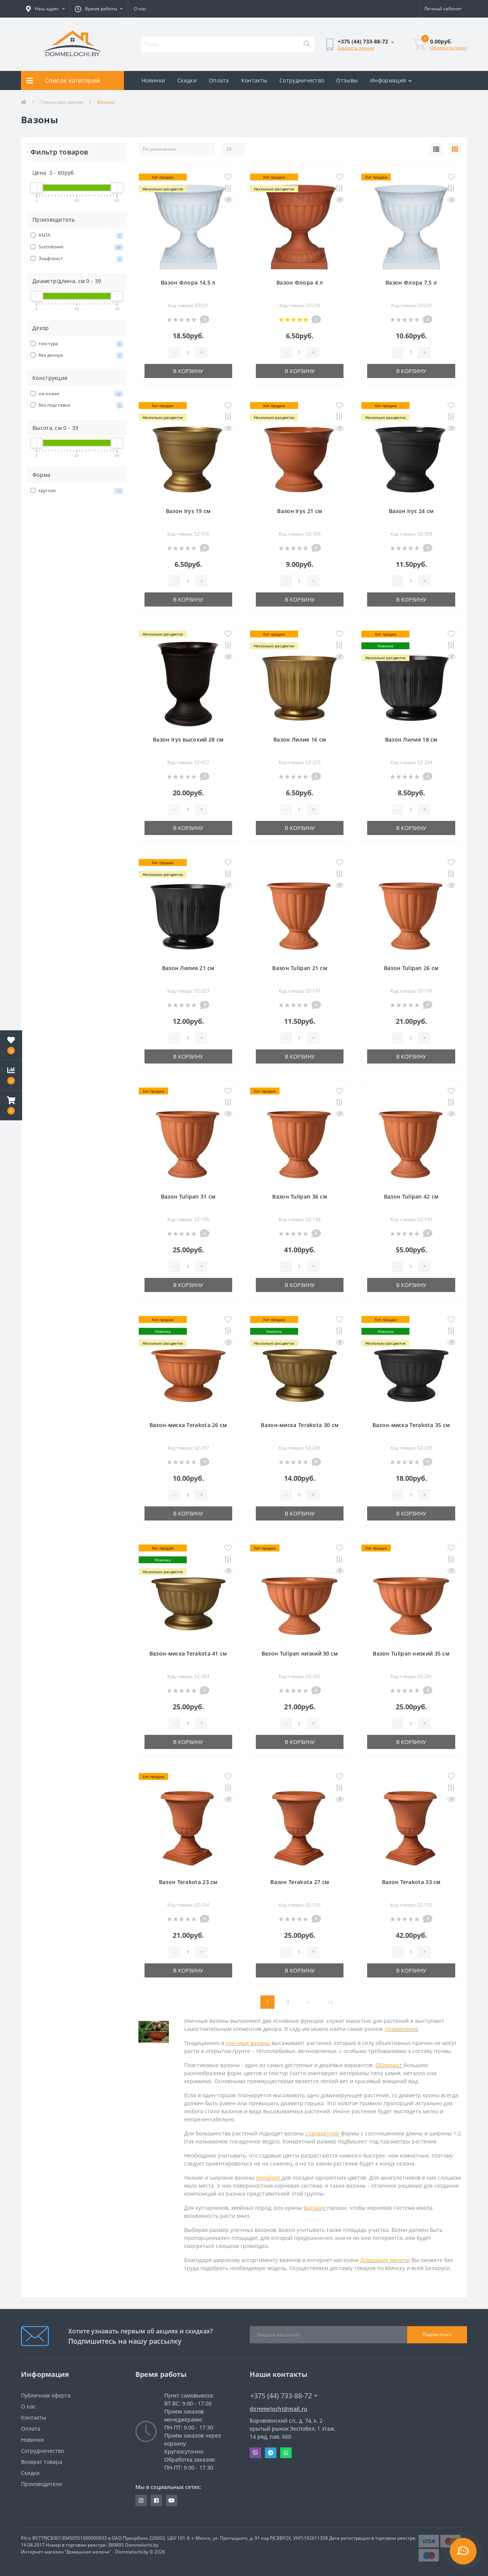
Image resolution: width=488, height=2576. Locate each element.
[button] (45, 9)
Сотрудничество (301, 80)
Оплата (219, 80)
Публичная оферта (46, 2395)
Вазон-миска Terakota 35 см (411, 1425)
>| (330, 2002)
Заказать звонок (355, 48)
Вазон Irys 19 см (188, 511)
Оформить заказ (448, 47)
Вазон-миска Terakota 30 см (300, 1425)
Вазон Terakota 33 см (411, 1882)
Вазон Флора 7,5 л (411, 282)
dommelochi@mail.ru (278, 2408)
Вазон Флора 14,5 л (188, 282)
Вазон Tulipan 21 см (299, 968)
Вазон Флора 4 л (299, 282)
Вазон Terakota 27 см (299, 1882)
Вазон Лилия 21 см (188, 968)
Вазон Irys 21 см (299, 511)
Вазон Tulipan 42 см (411, 1196)
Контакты (254, 80)
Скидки (187, 80)
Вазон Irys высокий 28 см (188, 739)
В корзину (188, 371)
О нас (140, 8)
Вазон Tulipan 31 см (188, 1196)
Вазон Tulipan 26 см (411, 968)
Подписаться (437, 2334)
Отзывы (347, 80)
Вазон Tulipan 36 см (299, 1196)
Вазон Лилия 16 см (299, 739)
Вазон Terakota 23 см (188, 1882)
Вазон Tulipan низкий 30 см (300, 1653)
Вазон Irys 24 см (411, 511)
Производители (41, 2484)
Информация (391, 80)
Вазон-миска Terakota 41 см (188, 1653)
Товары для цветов (61, 102)
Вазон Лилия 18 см (411, 739)
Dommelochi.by (141, 2545)
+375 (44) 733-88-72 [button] (284, 2395)
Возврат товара (41, 2461)
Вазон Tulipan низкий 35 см (411, 1653)
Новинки (153, 80)
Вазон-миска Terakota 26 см (188, 1425)
